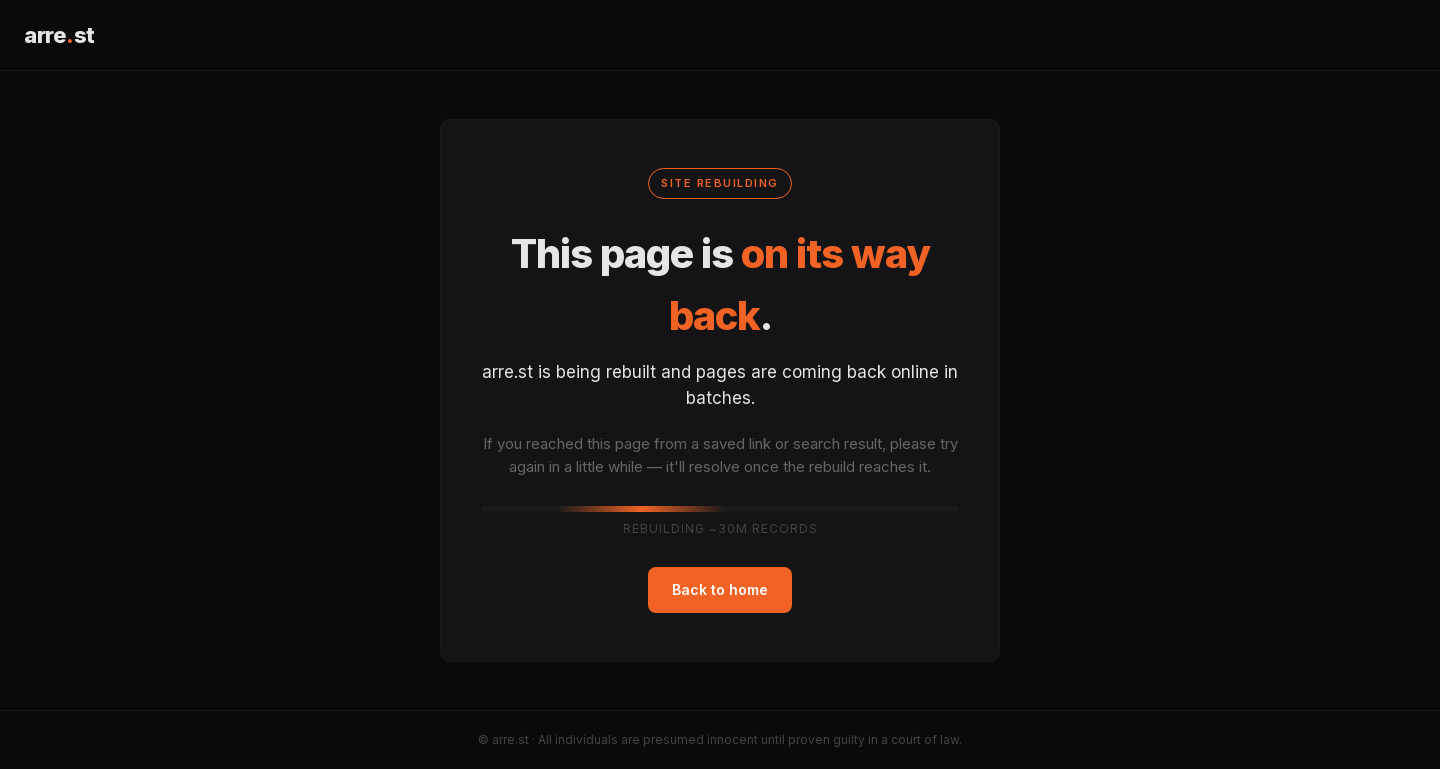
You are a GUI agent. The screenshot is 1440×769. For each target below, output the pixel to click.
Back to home (720, 589)
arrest (59, 35)
